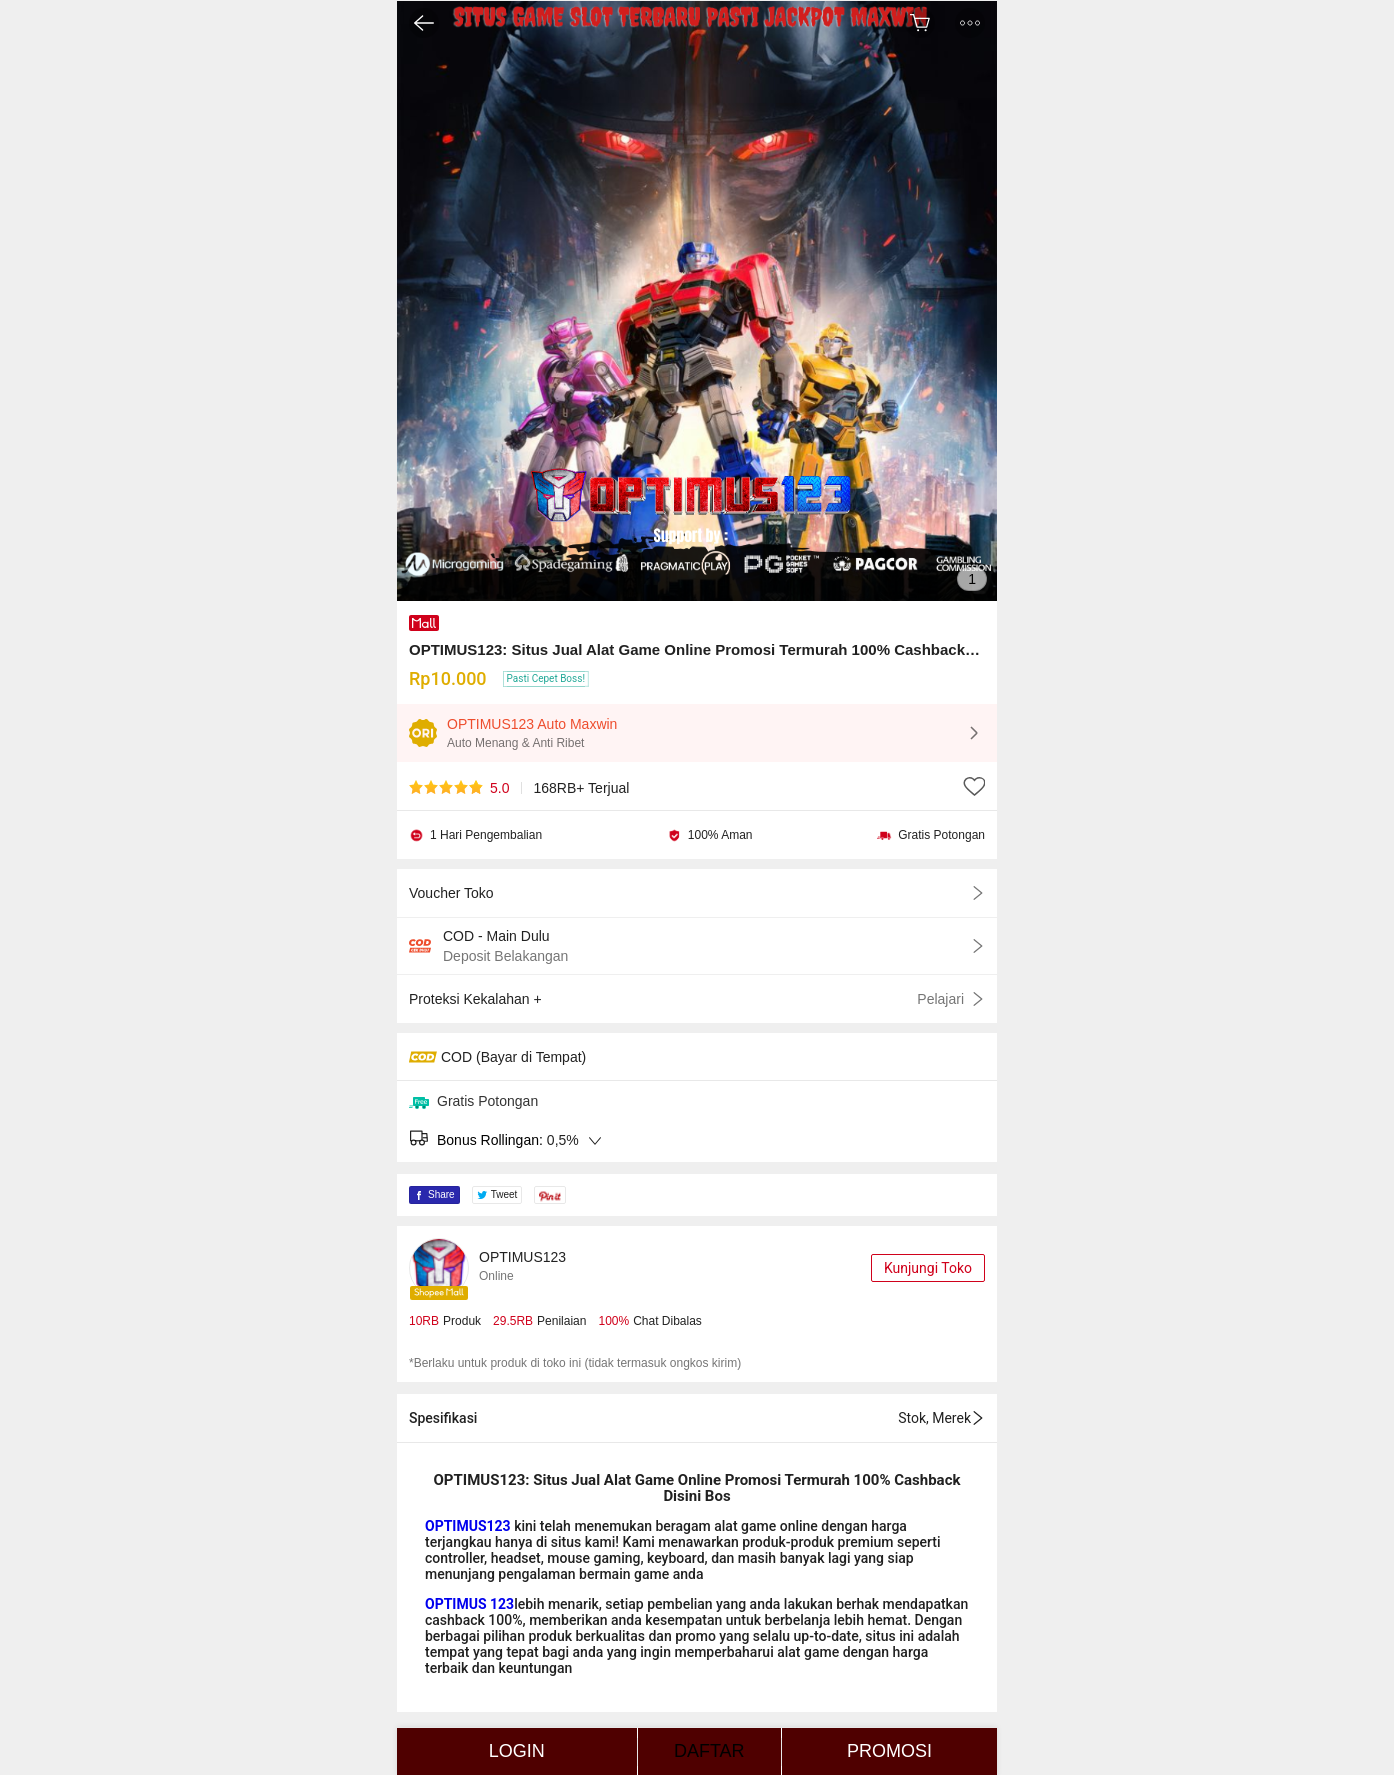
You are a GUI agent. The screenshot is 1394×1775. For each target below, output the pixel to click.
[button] (970, 23)
